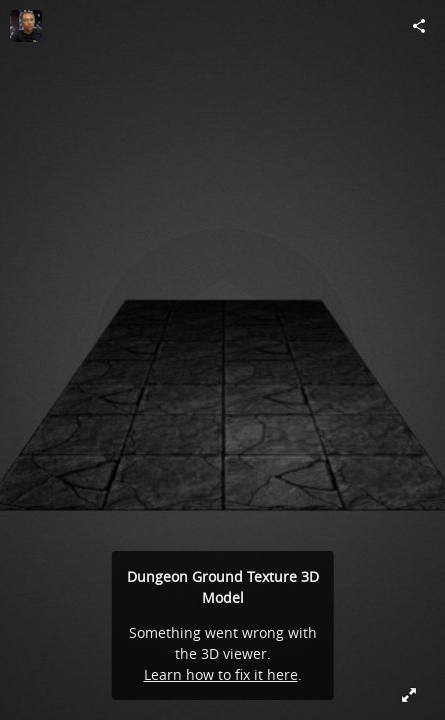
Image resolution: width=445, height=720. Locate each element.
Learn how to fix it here (221, 674)
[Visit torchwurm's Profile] (26, 26)
